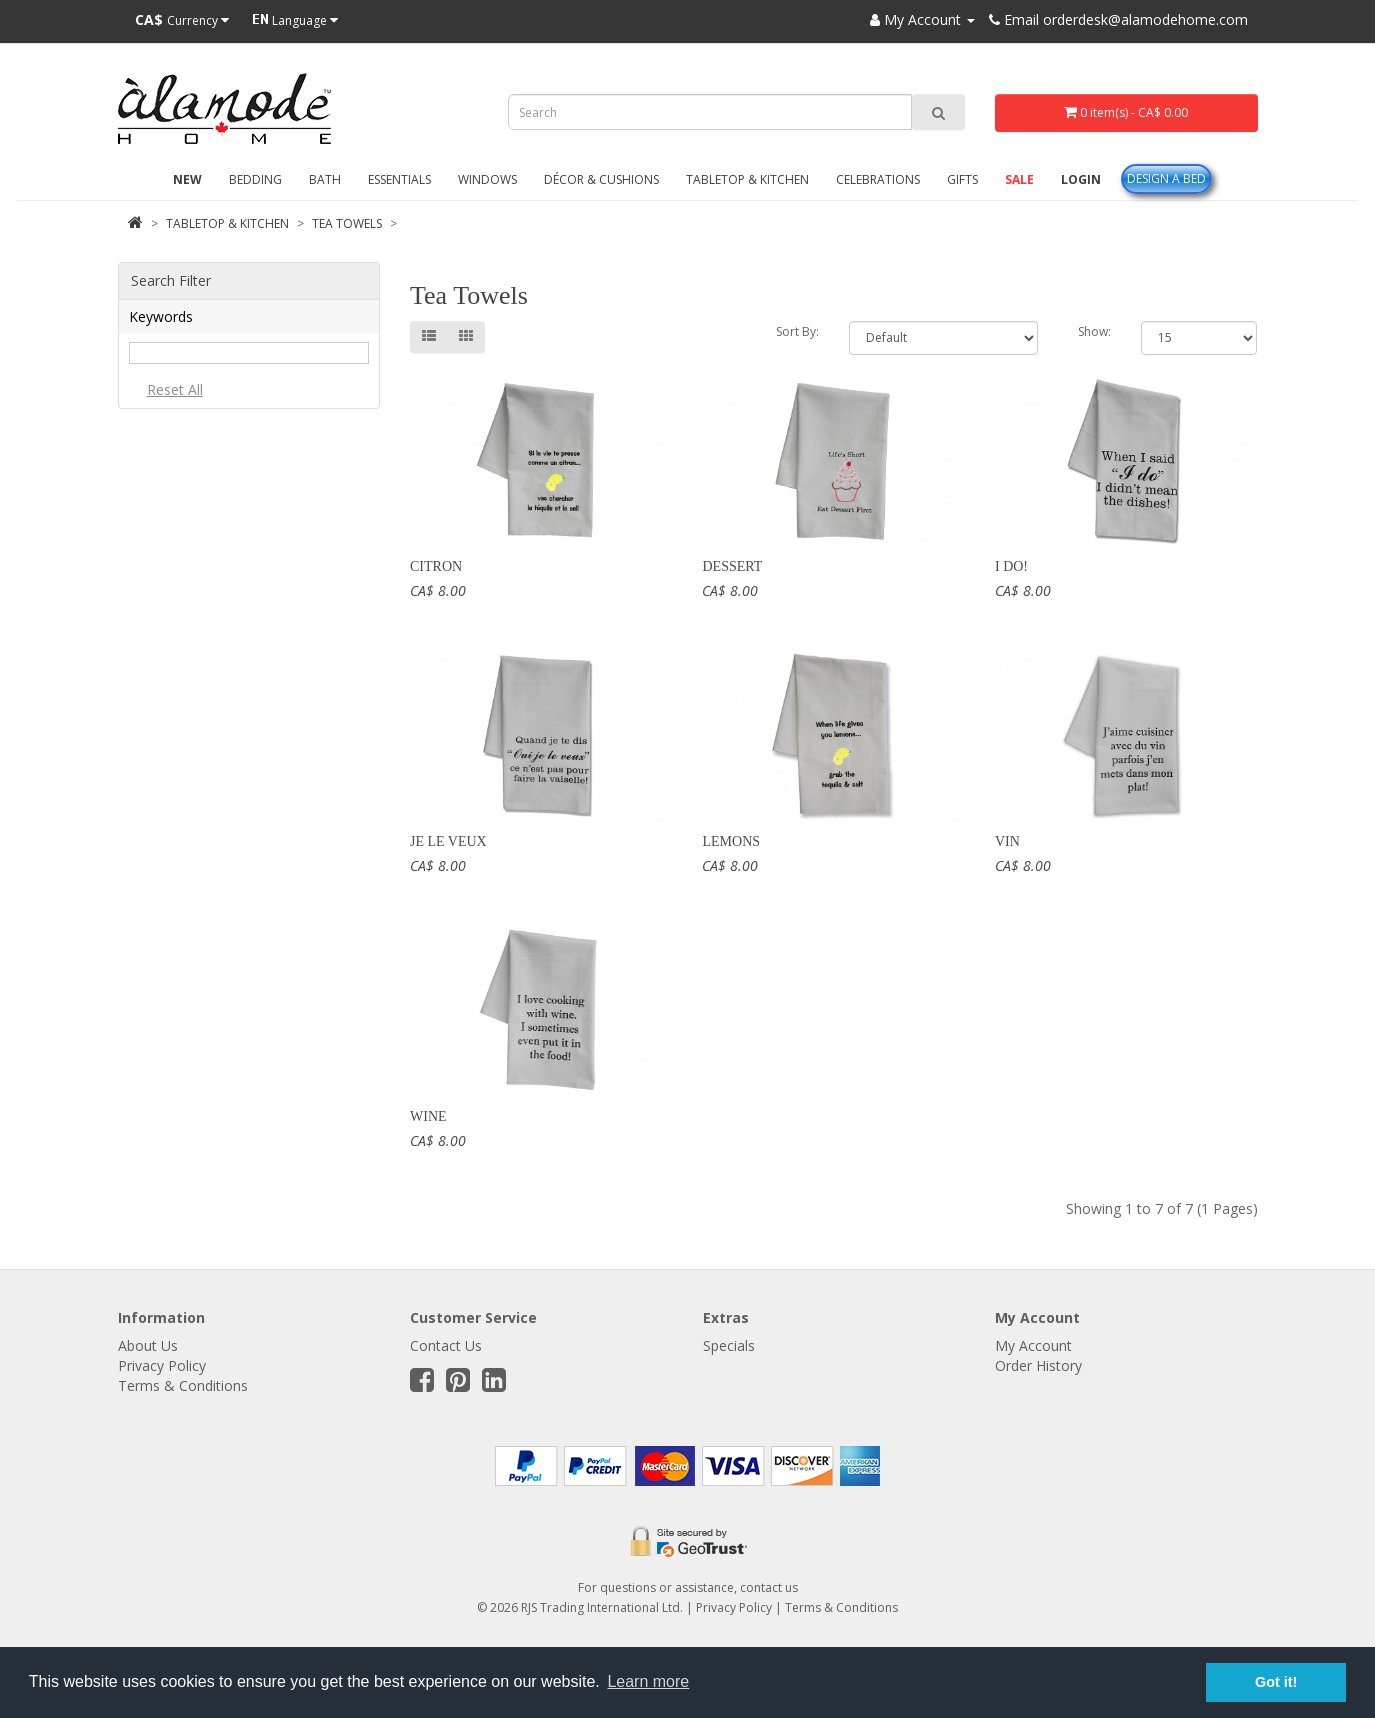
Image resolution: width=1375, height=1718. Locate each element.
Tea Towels (347, 223)
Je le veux (448, 841)
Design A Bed (1166, 178)
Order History (1038, 1365)
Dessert (732, 566)
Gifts (962, 179)
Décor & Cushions (601, 179)
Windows (487, 179)
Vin (1007, 841)
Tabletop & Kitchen (747, 179)
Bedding (255, 179)
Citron (436, 566)
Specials (729, 1345)
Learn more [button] (648, 1681)
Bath (325, 179)
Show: (1094, 331)
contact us (769, 1587)
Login (1081, 179)
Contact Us (446, 1345)
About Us (148, 1345)
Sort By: (797, 331)
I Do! (1011, 566)
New (187, 179)
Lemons (731, 841)
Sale (1019, 179)
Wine (428, 1116)
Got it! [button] (1276, 1682)
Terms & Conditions (183, 1385)
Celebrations (878, 179)
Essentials (399, 179)
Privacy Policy (162, 1365)
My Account (1033, 1345)
